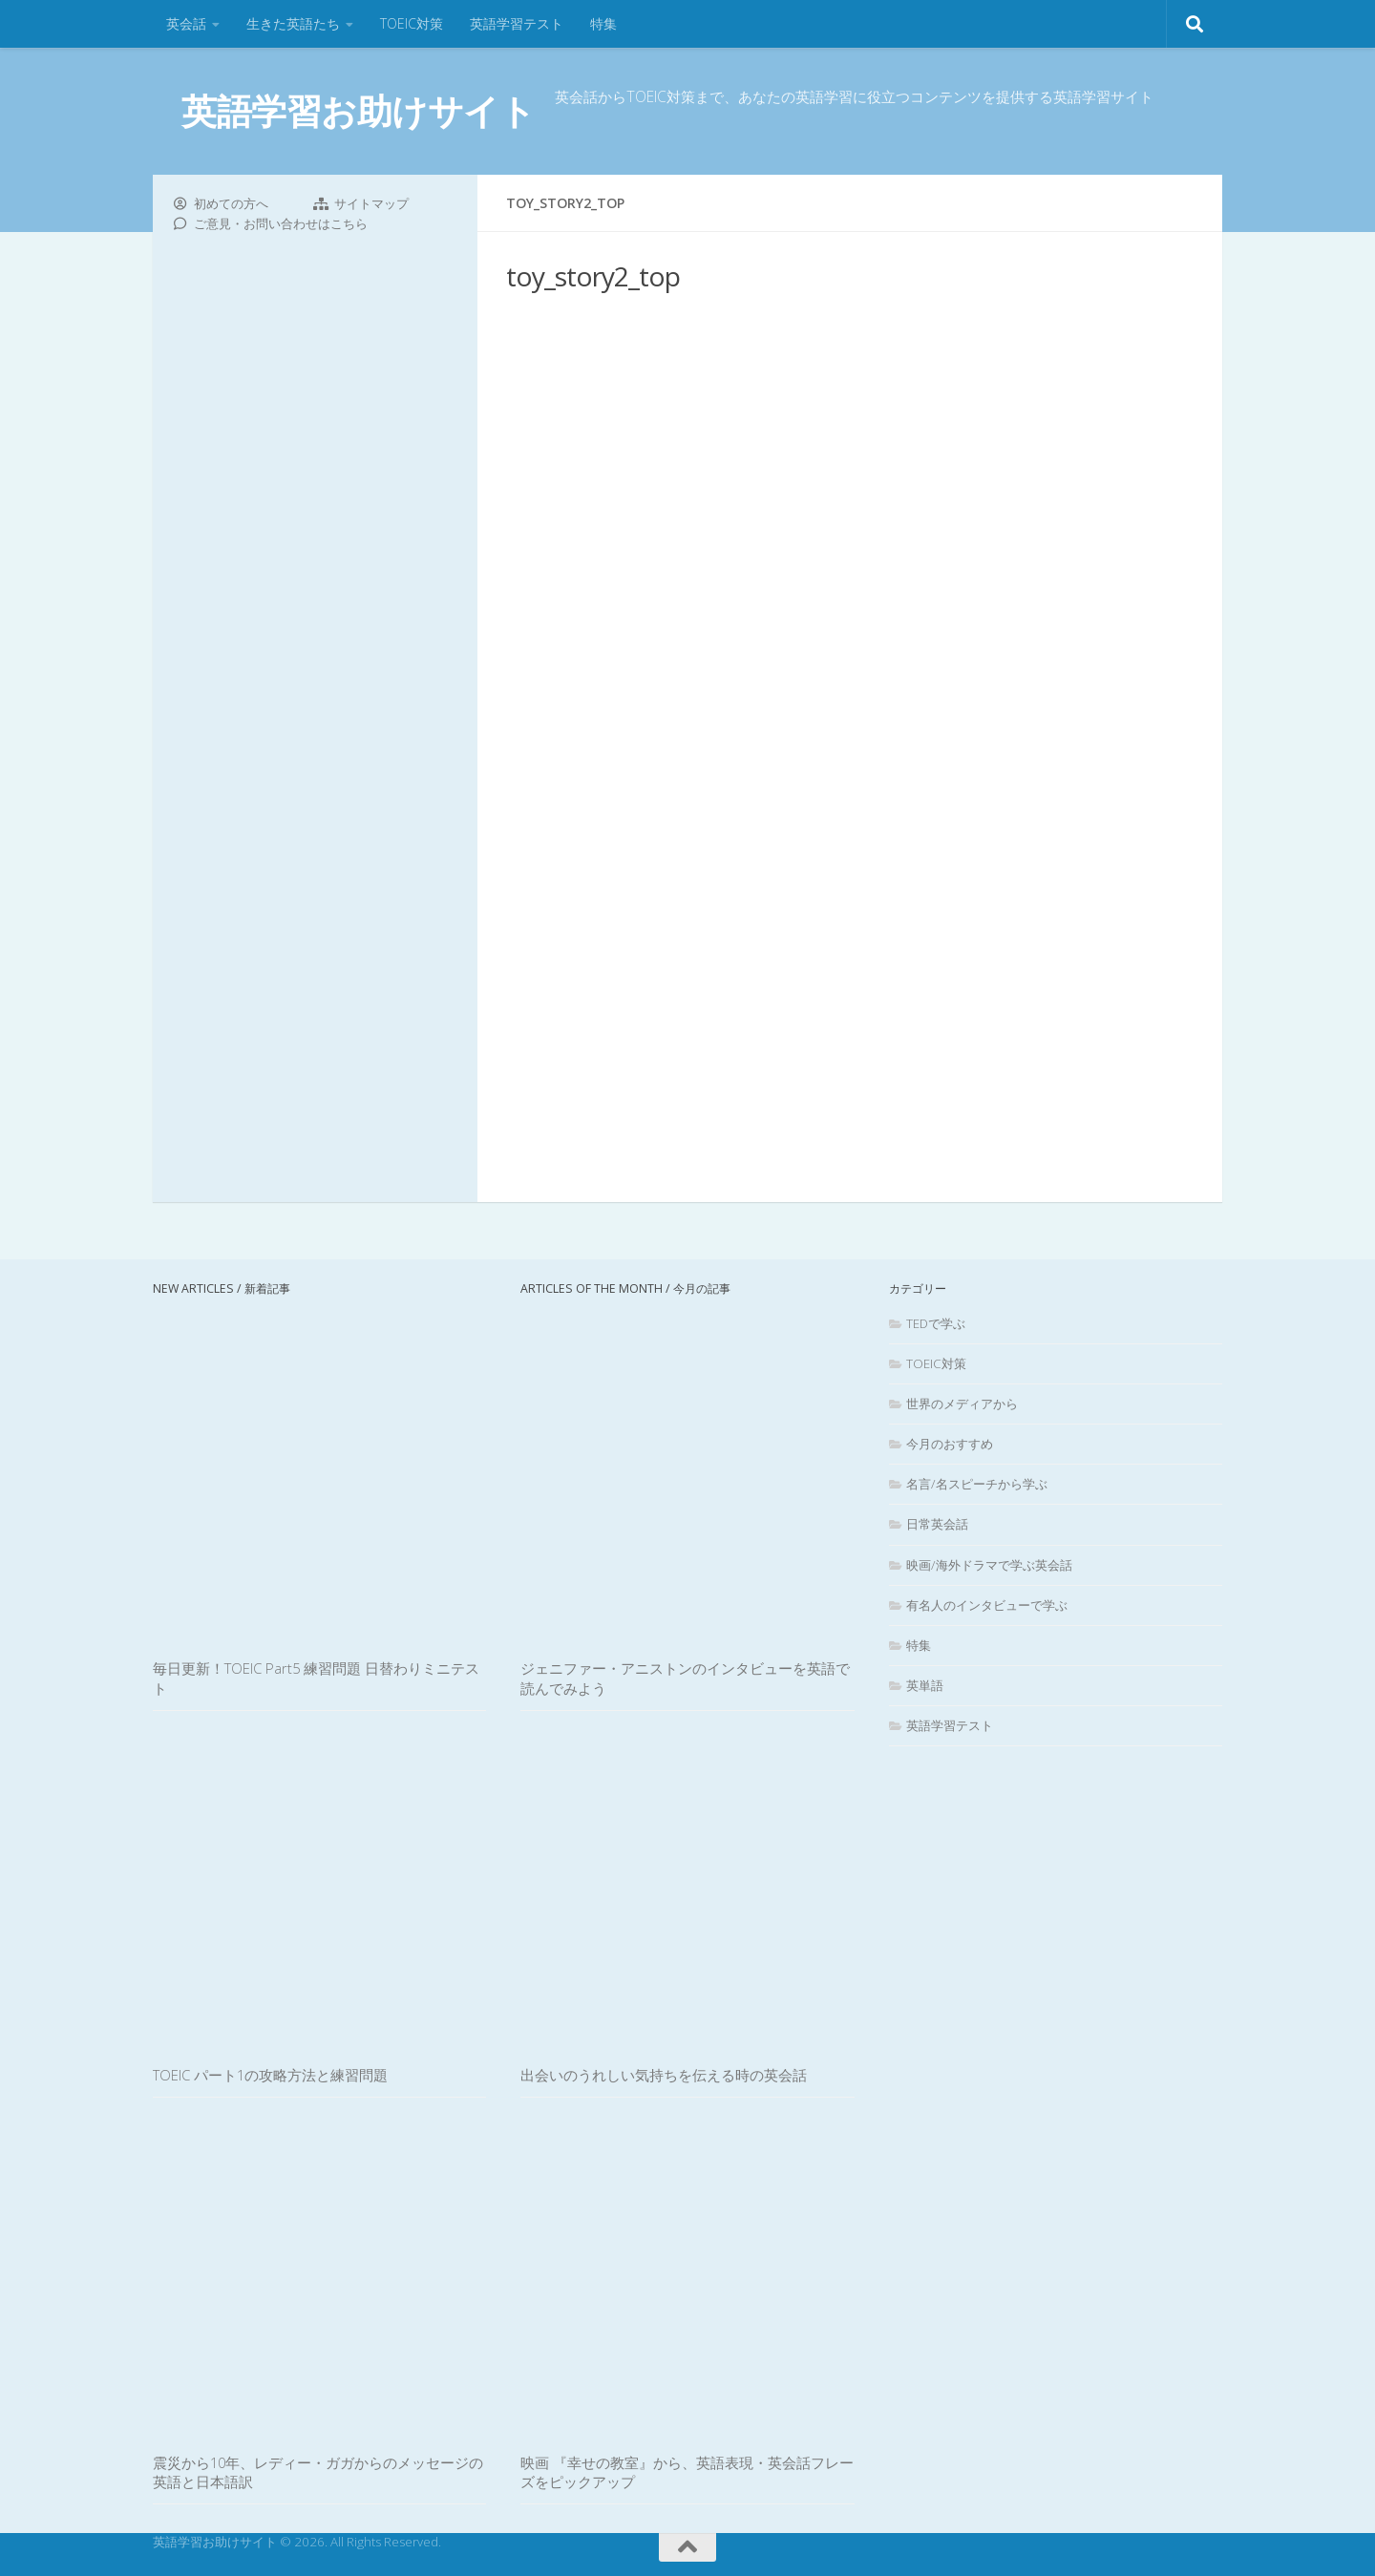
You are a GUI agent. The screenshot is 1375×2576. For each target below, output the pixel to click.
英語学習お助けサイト (358, 110)
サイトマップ (371, 203)
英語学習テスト (516, 23)
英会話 (186, 23)
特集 (603, 23)
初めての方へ (231, 203)
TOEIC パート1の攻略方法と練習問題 (270, 2074)
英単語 (924, 1685)
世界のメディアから (962, 1403)
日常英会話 (937, 1523)
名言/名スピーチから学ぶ (976, 1483)
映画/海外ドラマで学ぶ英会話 (989, 1564)
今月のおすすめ (949, 1443)
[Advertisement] (850, 744)
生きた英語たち (293, 23)
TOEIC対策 (411, 23)
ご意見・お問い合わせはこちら (281, 223)
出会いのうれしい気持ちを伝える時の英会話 (663, 2074)
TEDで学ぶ (935, 1323)
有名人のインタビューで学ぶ (987, 1605)
